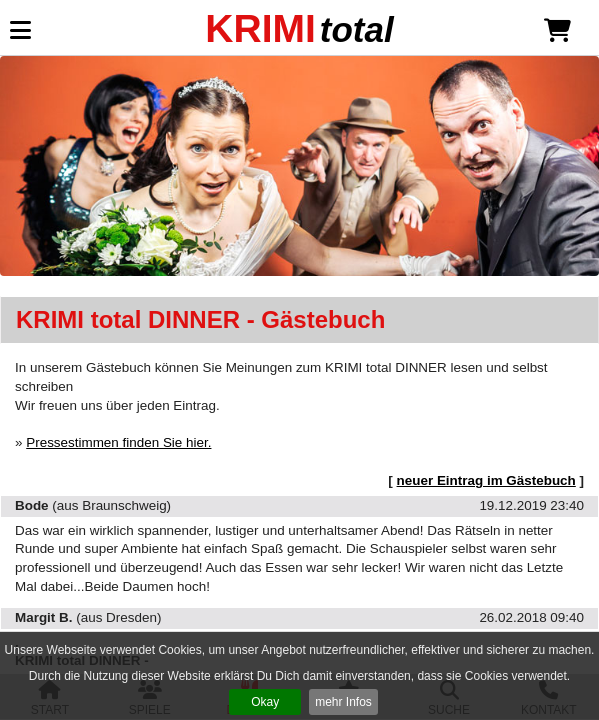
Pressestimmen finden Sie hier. (118, 442)
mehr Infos (343, 702)
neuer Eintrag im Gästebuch (486, 480)
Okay (265, 702)
